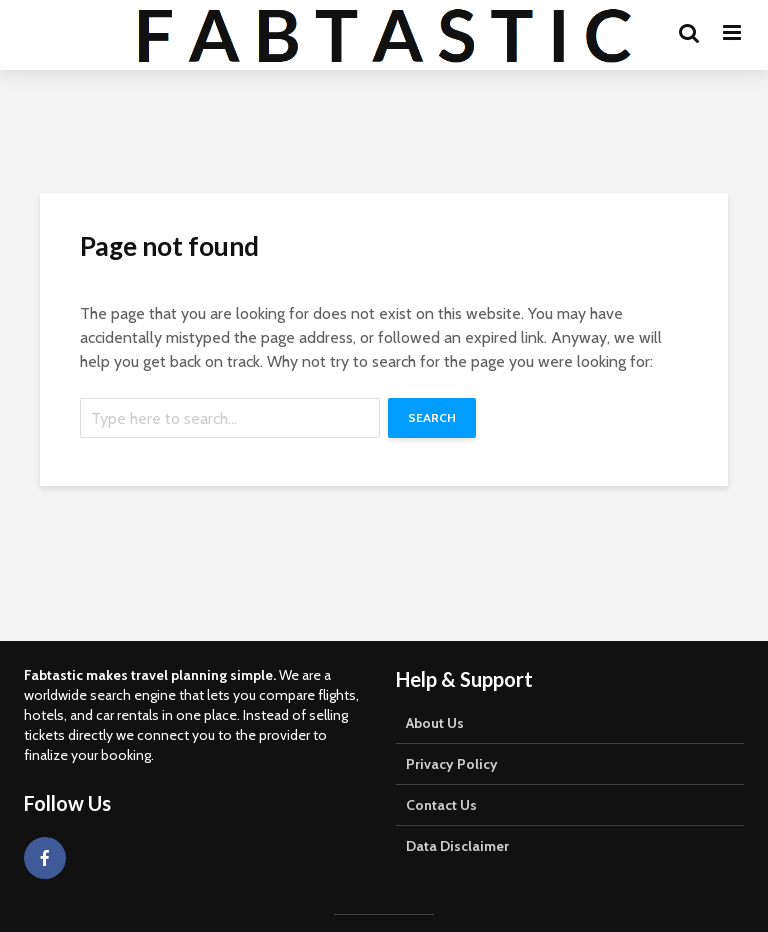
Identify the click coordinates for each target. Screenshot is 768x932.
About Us (435, 723)
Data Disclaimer (457, 846)
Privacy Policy (452, 764)
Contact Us (441, 805)
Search (432, 417)
